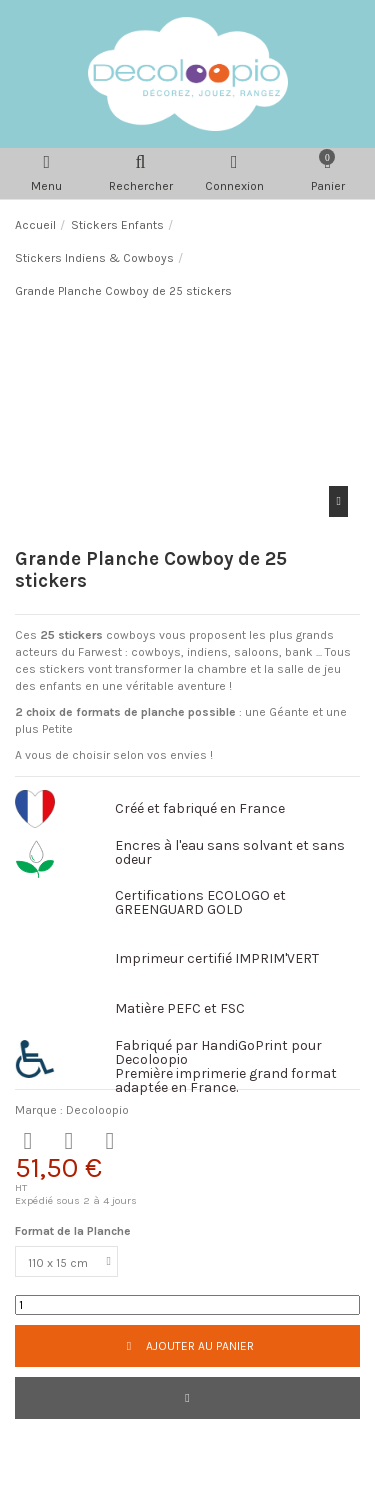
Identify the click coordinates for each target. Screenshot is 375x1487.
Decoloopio (97, 1110)
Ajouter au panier (187, 1346)
